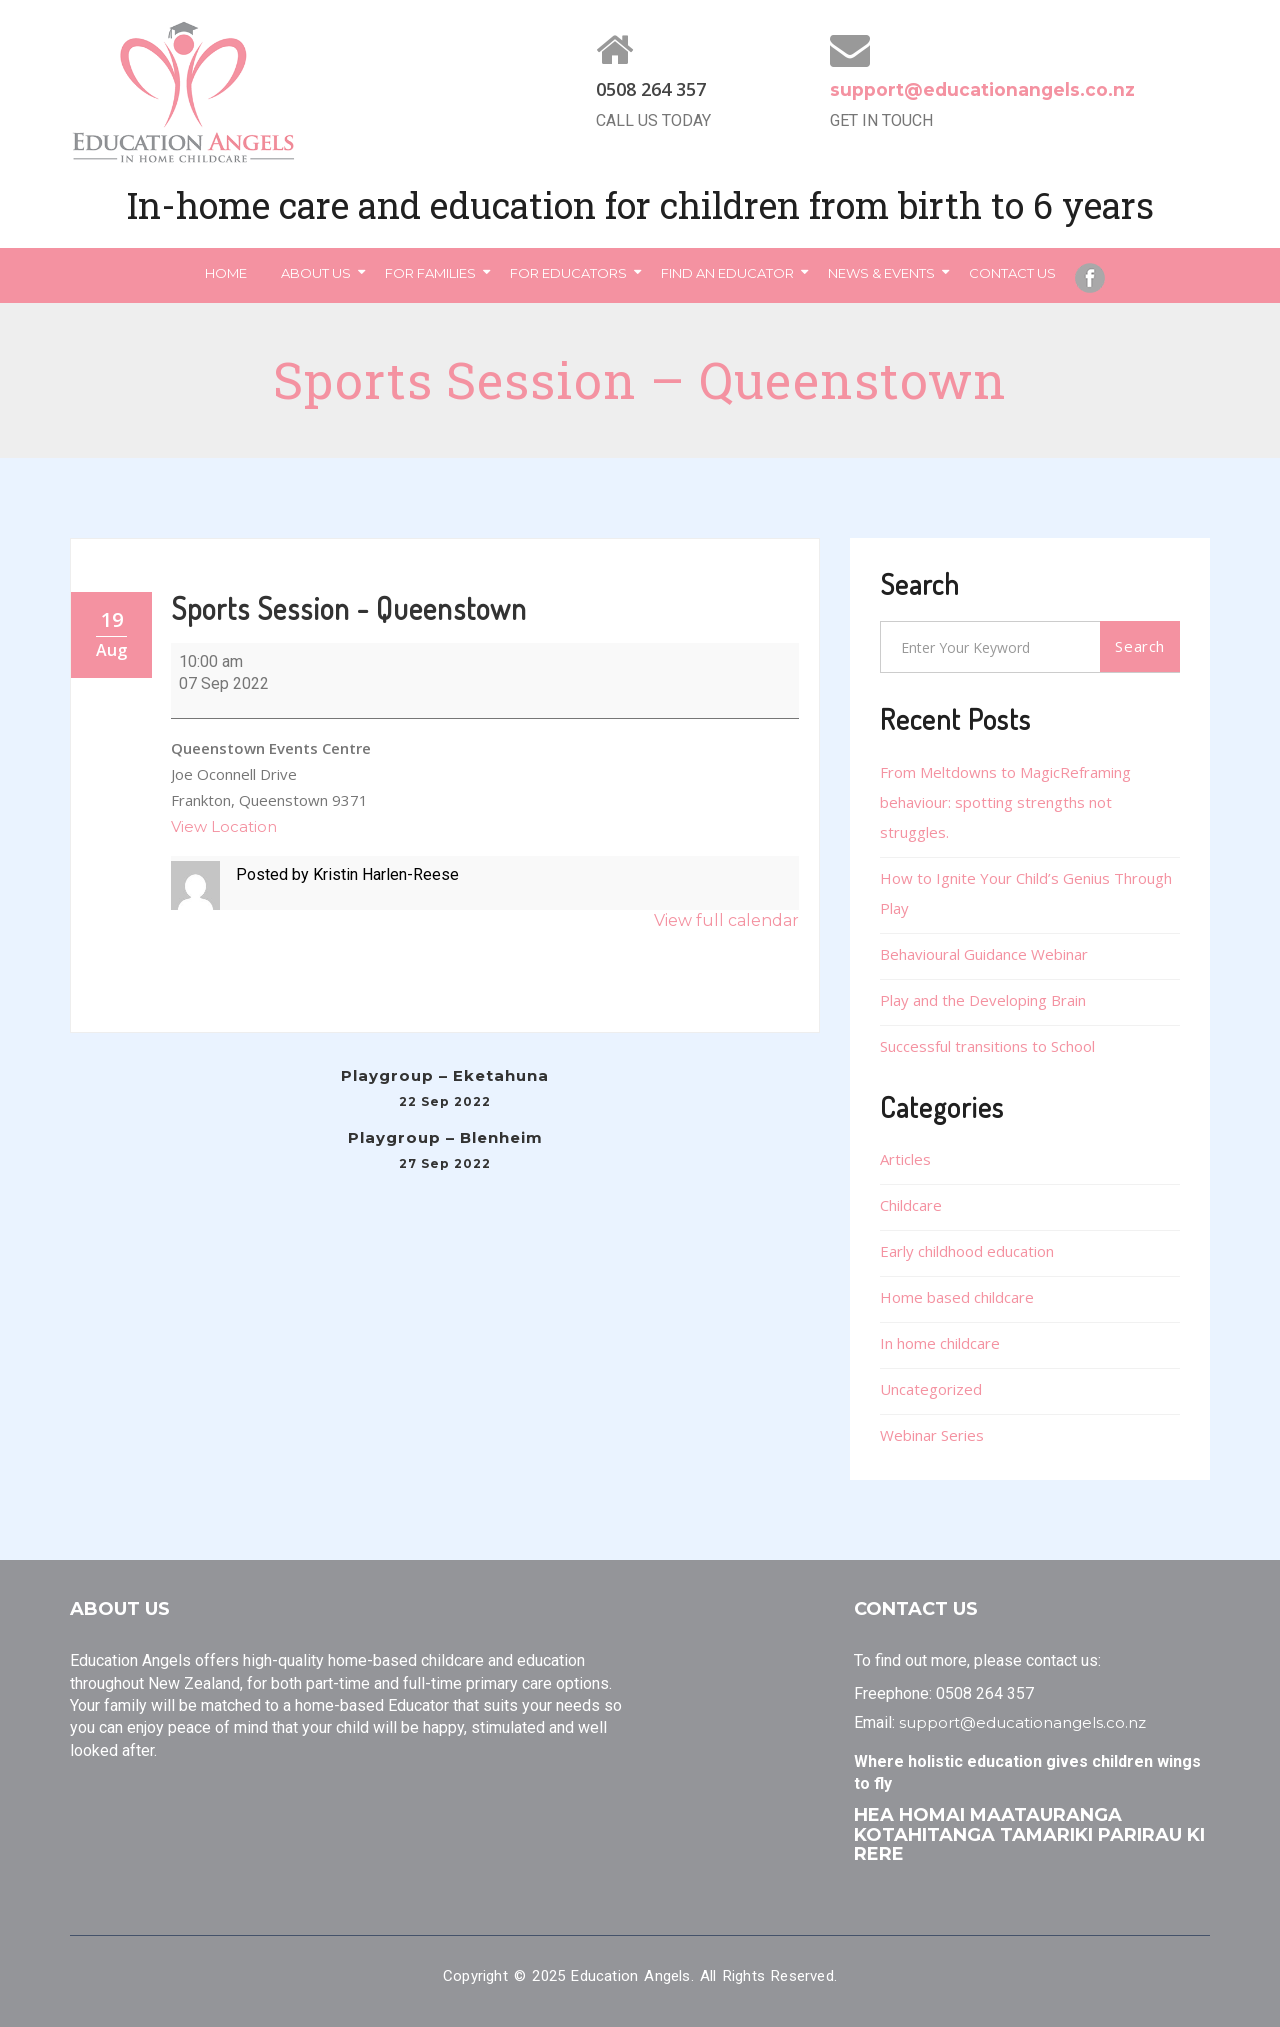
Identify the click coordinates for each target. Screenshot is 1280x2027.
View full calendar (726, 920)
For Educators (568, 273)
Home (226, 273)
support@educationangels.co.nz (985, 90)
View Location (224, 826)
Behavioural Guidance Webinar (984, 954)
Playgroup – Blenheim (445, 1152)
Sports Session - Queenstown (349, 608)
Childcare (911, 1205)
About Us (316, 273)
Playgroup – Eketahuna (445, 1090)
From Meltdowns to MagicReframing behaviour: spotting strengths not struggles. (1005, 802)
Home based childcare (957, 1297)
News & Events (881, 273)
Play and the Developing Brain (983, 1000)
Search (1140, 646)
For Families (430, 273)
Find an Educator (727, 273)
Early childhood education (967, 1251)
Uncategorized (931, 1389)
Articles (905, 1159)
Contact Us (1012, 273)
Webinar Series (932, 1435)
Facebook (1090, 278)
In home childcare (940, 1343)
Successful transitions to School (987, 1046)
